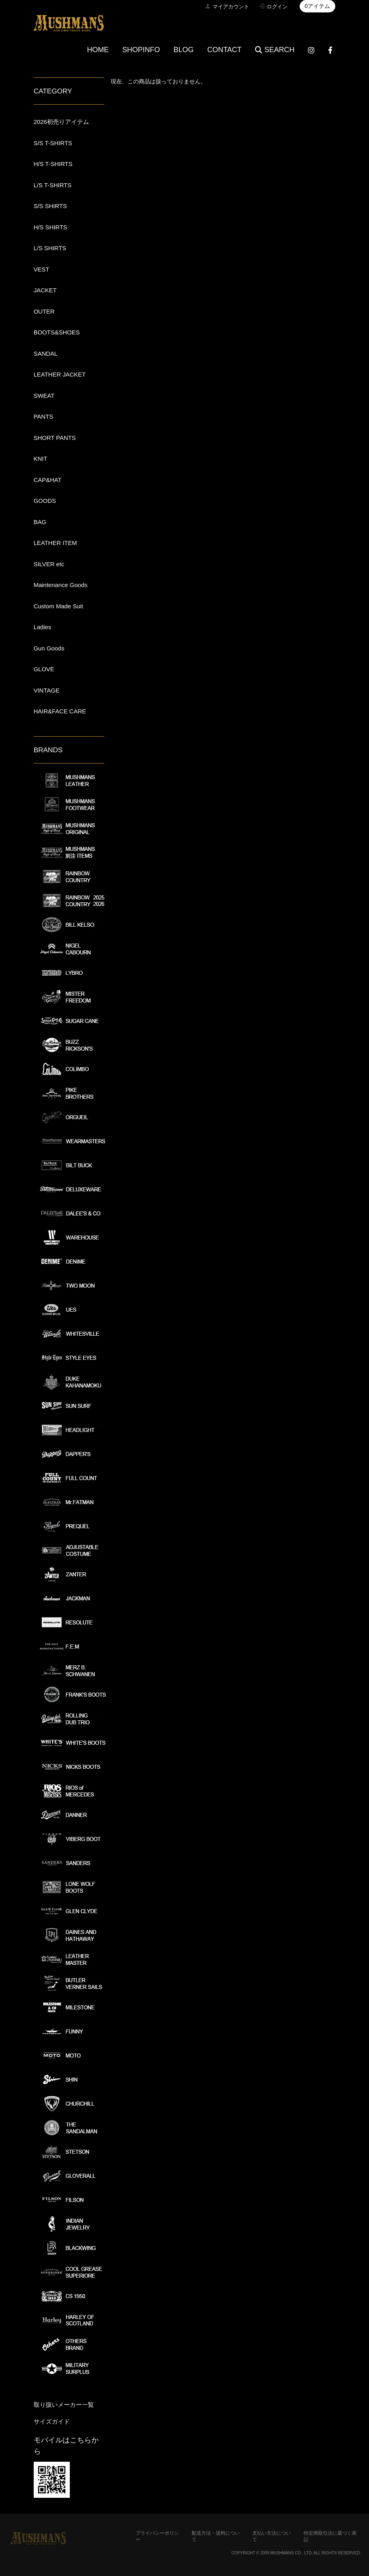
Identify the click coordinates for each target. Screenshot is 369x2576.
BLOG (184, 50)
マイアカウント (231, 7)
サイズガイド (52, 2421)
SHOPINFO (141, 50)
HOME (98, 50)
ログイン (277, 7)
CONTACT (224, 50)
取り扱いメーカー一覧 (64, 2404)
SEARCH (274, 50)
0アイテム (317, 6)
